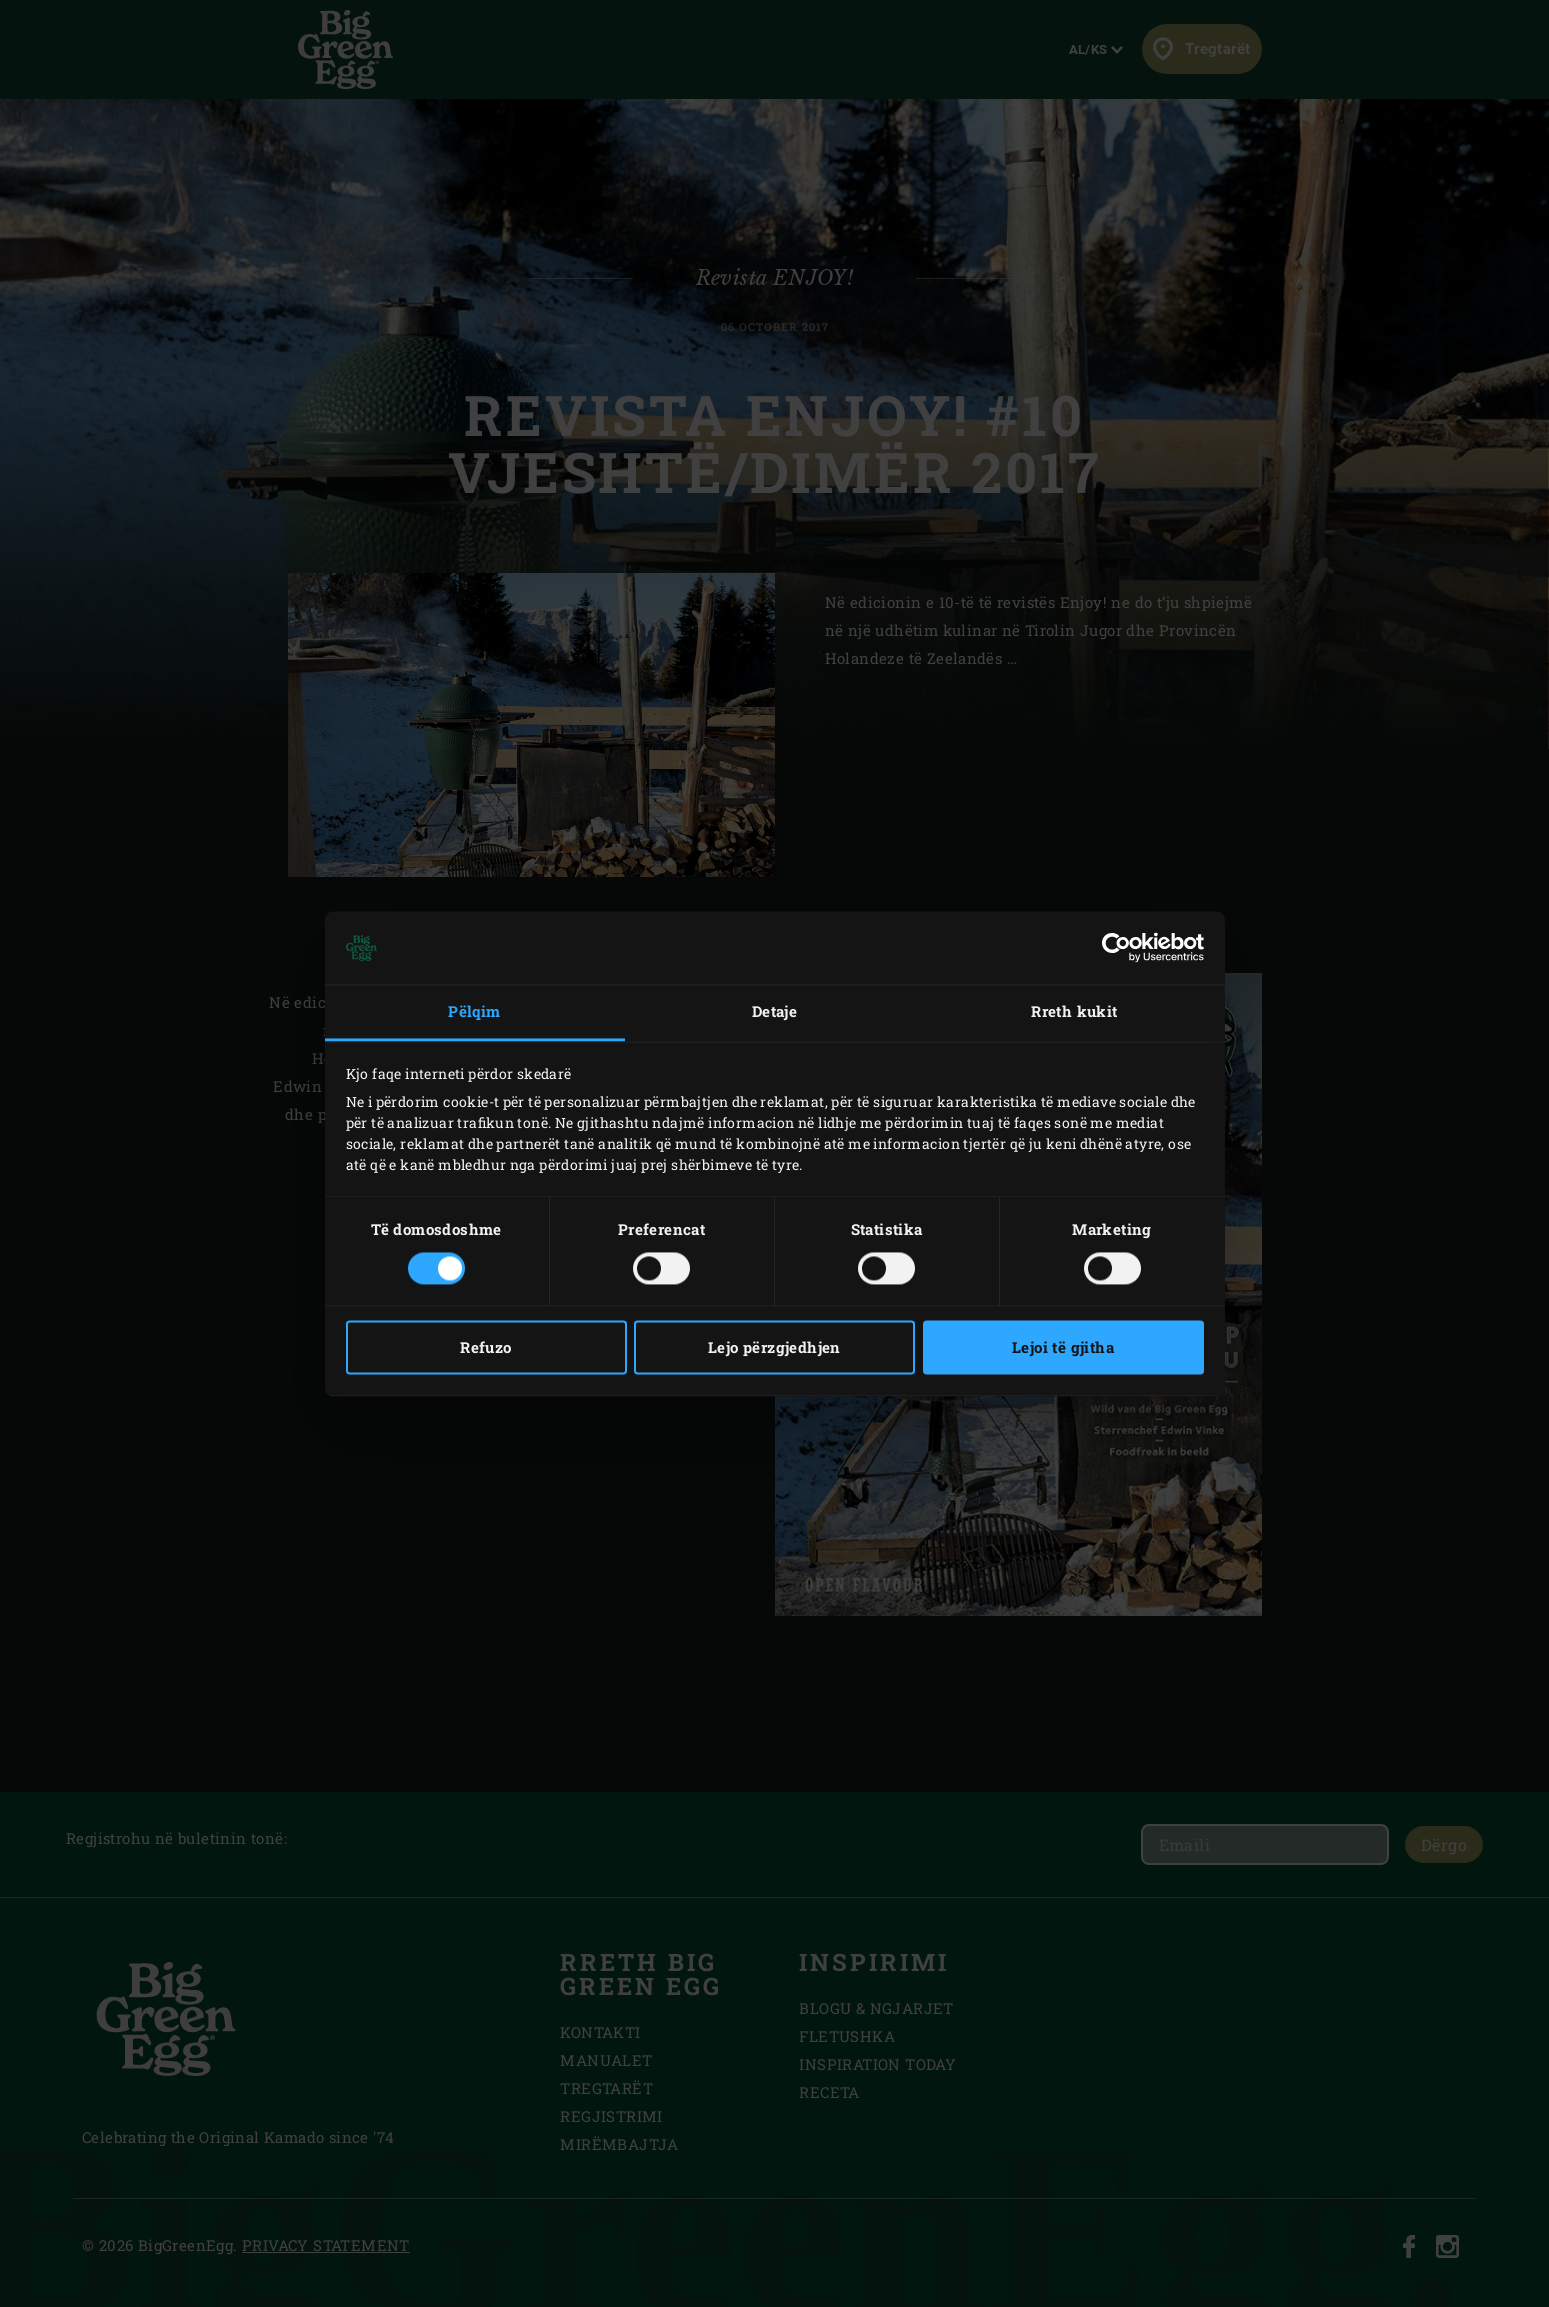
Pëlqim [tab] (474, 1012)
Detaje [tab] (774, 1012)
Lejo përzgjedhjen (774, 1347)
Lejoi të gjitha (1063, 1347)
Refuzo (485, 1347)
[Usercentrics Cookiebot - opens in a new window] (1116, 948)
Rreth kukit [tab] (1074, 1012)
